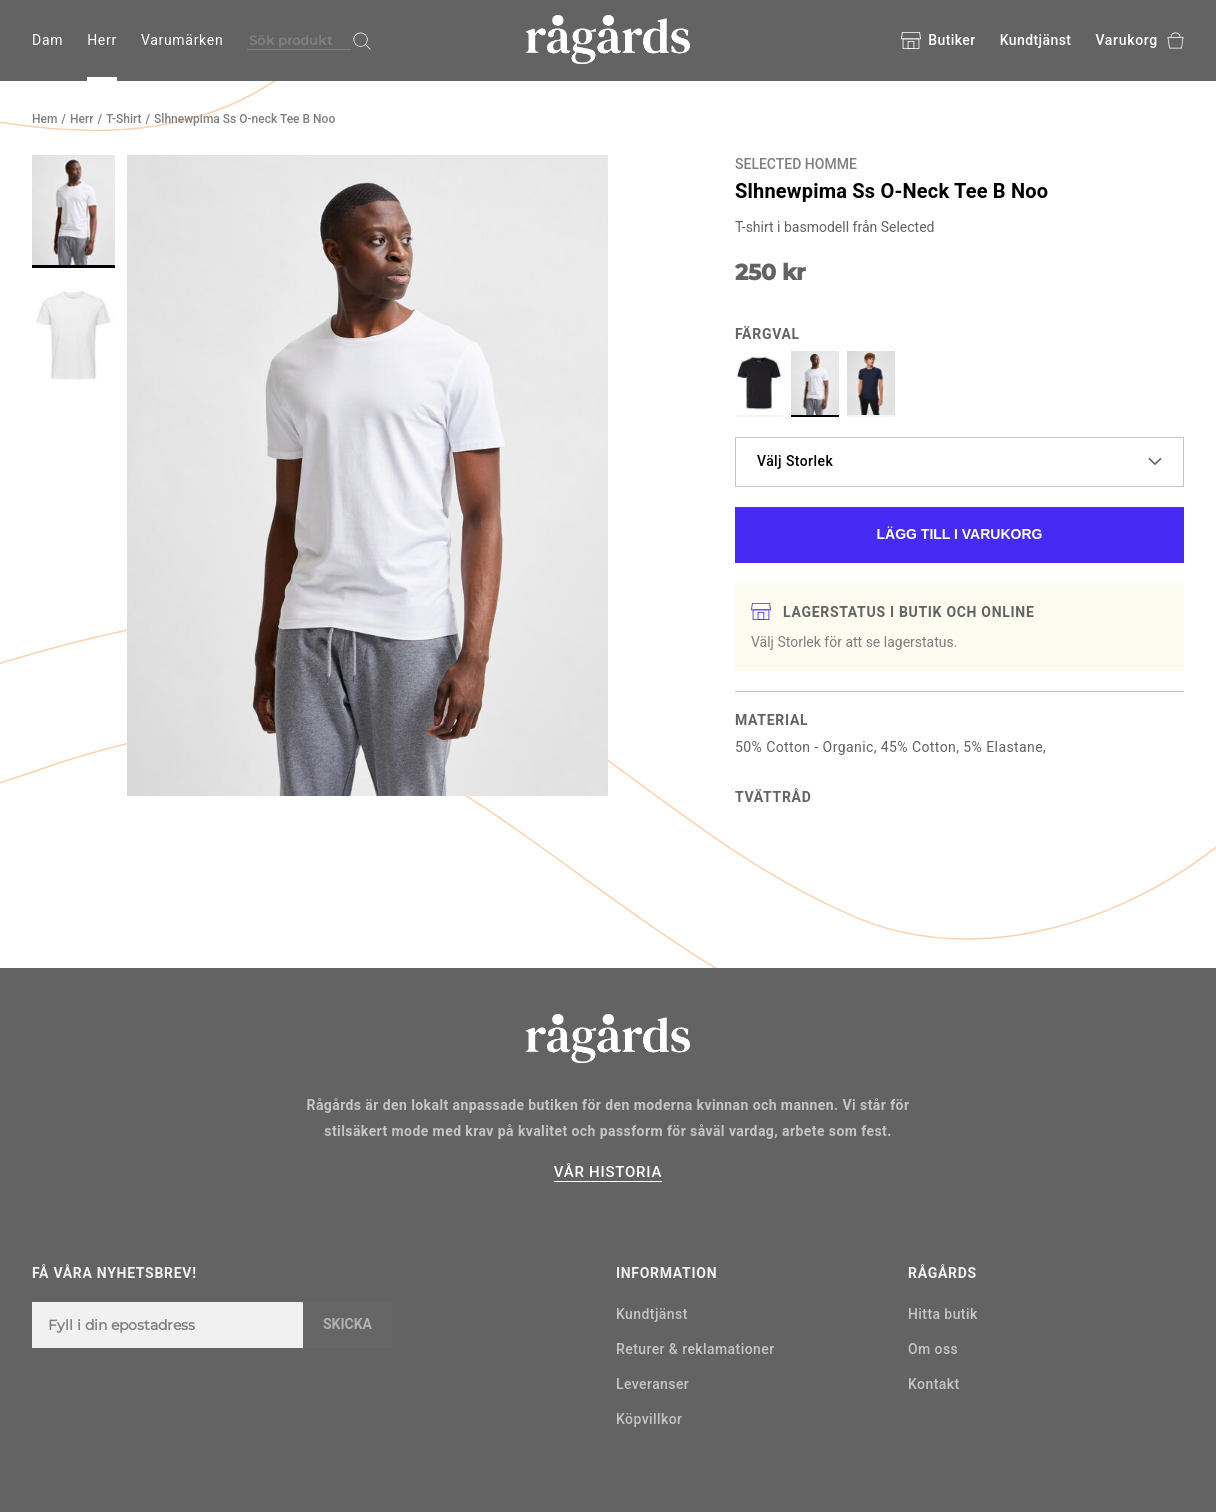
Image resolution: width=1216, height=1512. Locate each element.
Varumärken (182, 40)
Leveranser (652, 1384)
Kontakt (934, 1384)
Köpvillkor (649, 1419)
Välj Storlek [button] (959, 461)
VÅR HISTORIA (608, 1172)
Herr (102, 40)
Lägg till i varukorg (960, 534)
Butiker (938, 41)
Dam (47, 40)
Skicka (347, 1324)
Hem (44, 119)
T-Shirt (123, 119)
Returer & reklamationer (695, 1349)
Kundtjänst (1036, 40)
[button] (73, 212)
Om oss (933, 1349)
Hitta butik (943, 1314)
